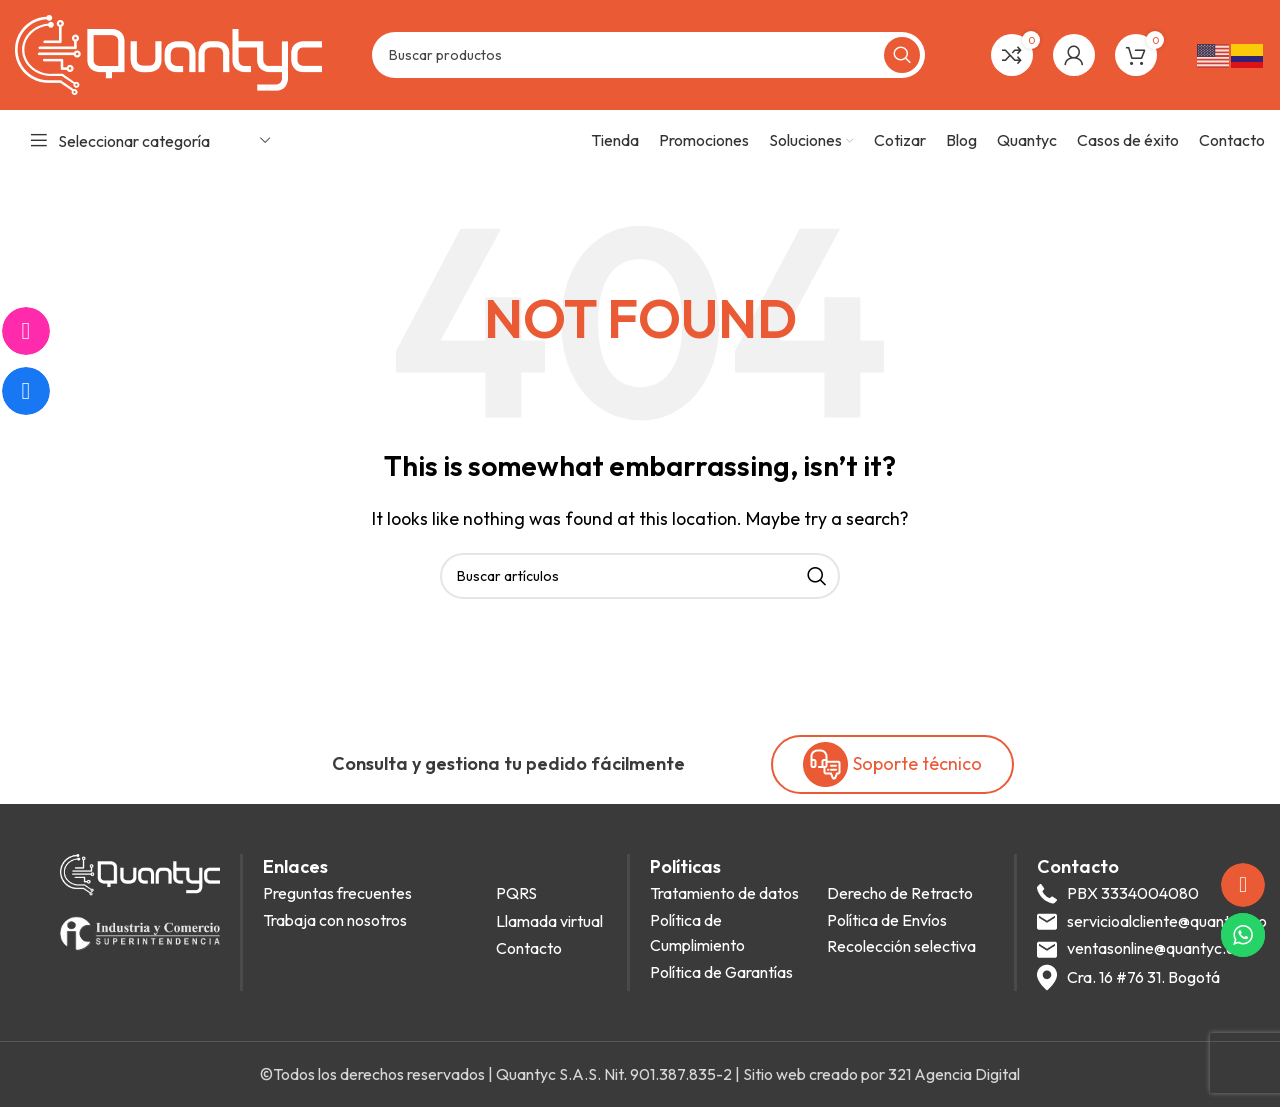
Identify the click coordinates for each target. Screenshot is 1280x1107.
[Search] (648, 55)
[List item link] (374, 894)
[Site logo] (168, 53)
